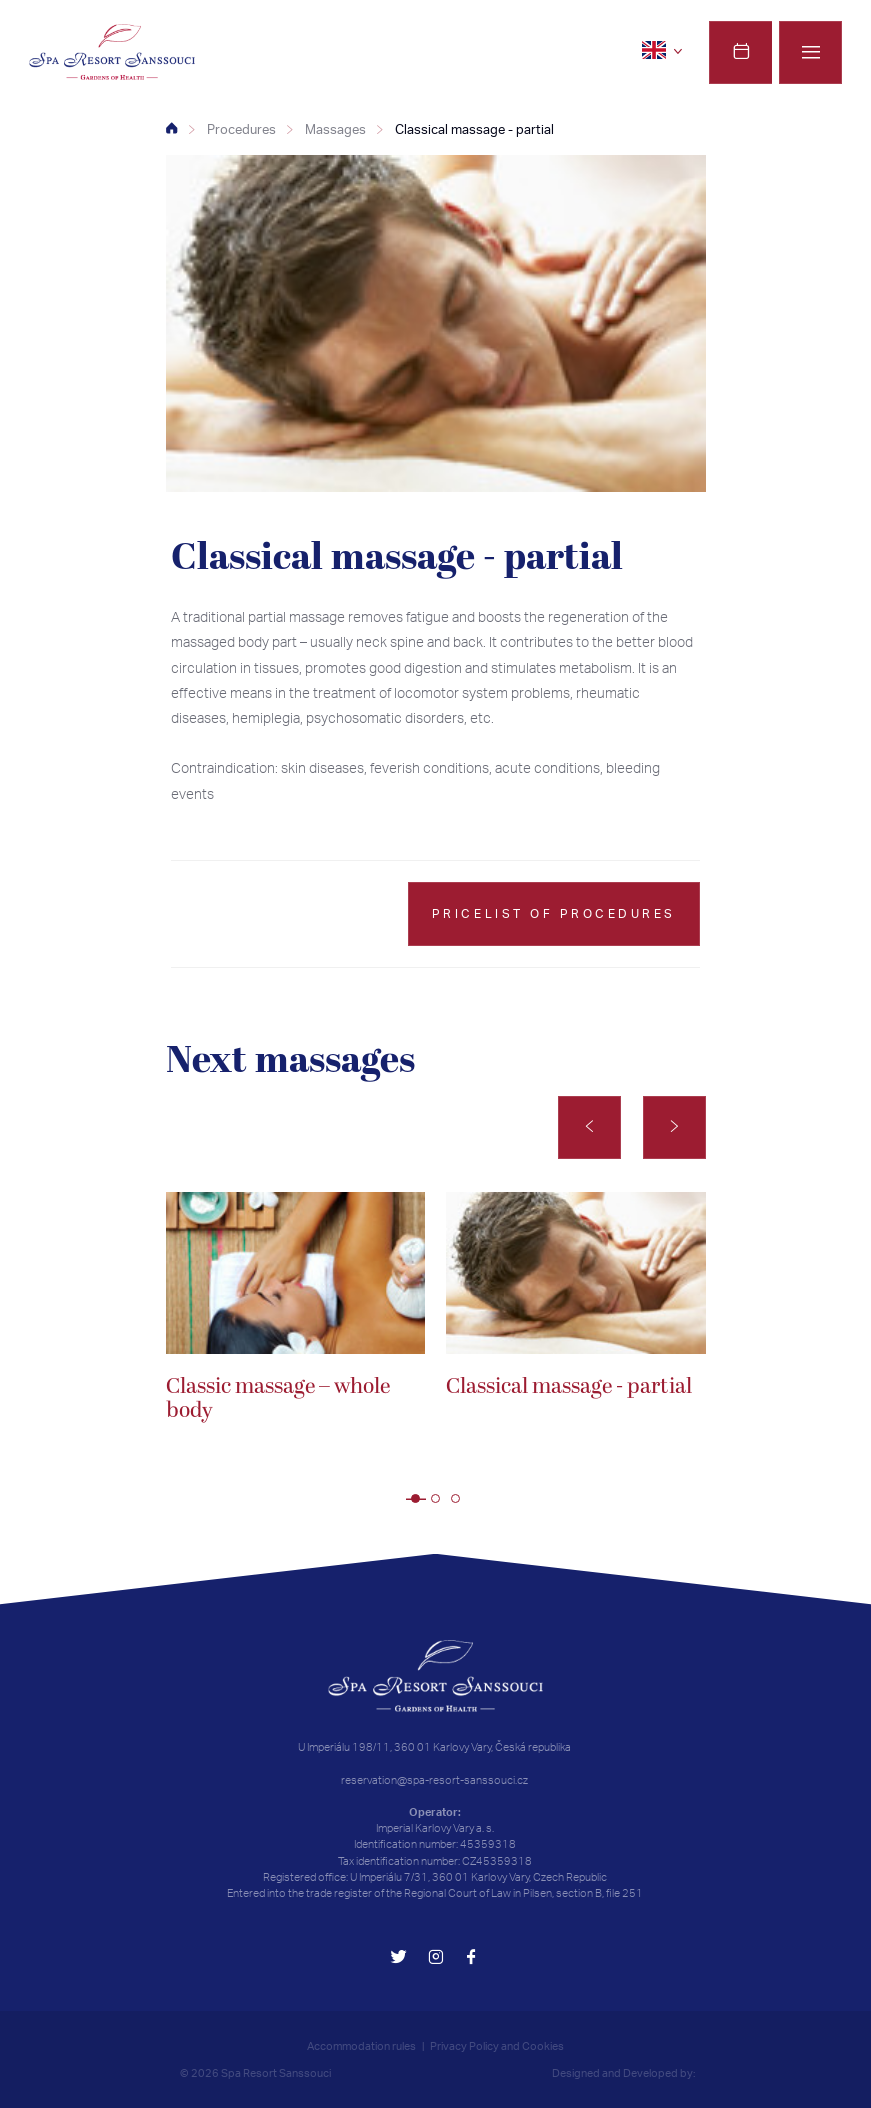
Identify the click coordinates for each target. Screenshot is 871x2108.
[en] (665, 50)
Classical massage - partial (474, 129)
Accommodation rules (361, 2046)
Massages (335, 129)
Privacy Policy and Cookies (497, 2046)
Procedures (241, 129)
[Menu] (810, 52)
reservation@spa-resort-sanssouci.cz (434, 1780)
